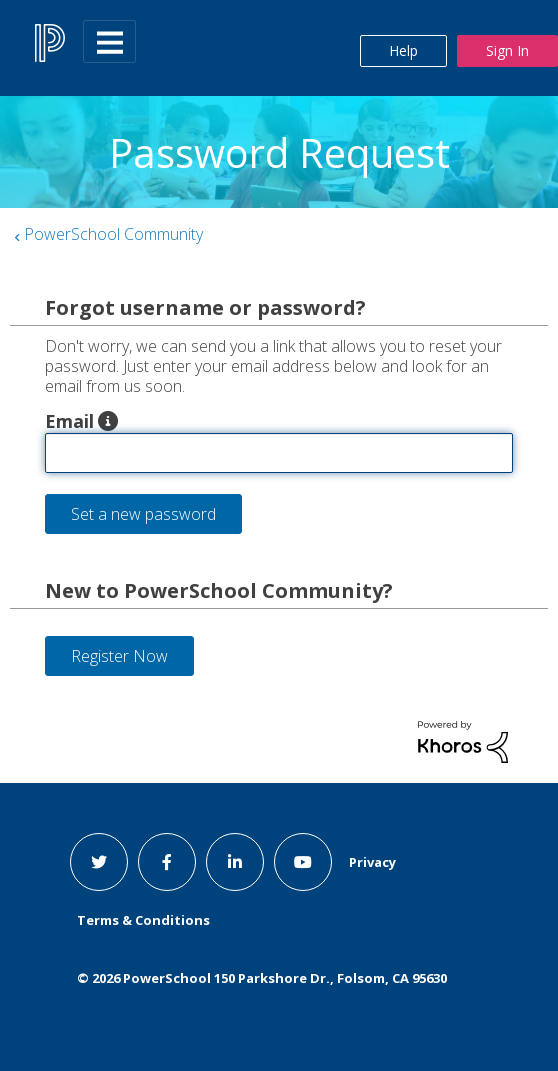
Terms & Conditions (143, 920)
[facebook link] (167, 862)
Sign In (507, 50)
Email (69, 421)
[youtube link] (303, 862)
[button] (108, 420)
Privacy (372, 862)
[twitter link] (99, 862)
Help (403, 50)
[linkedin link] (235, 862)
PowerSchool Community (113, 234)
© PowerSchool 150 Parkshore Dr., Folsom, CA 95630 (262, 978)
